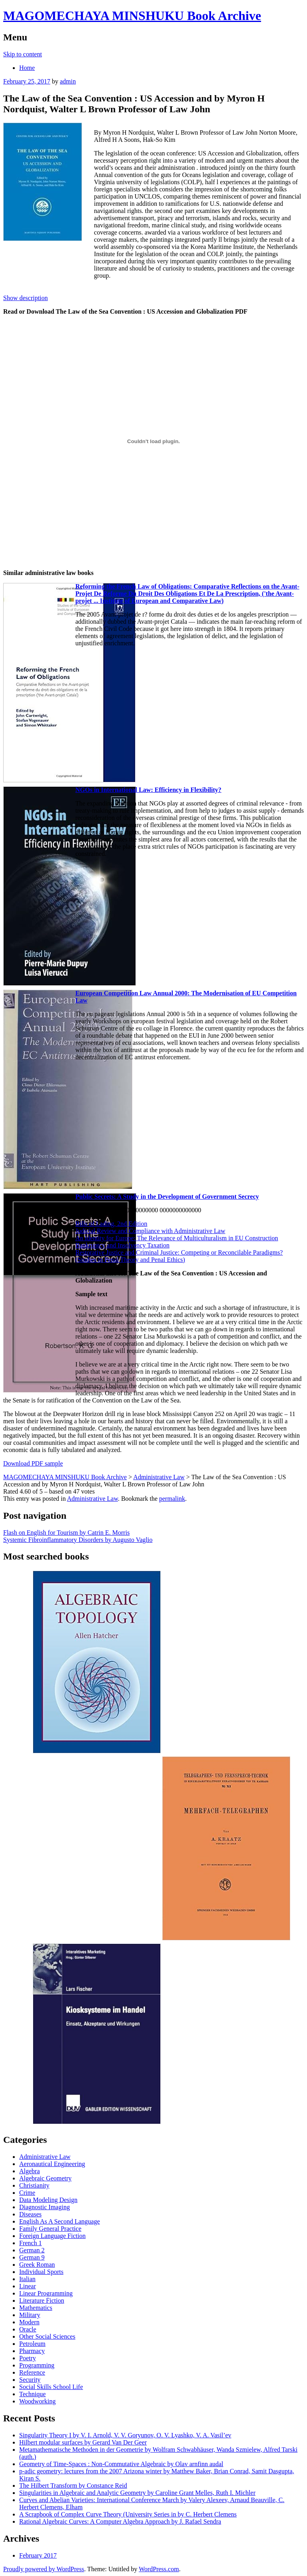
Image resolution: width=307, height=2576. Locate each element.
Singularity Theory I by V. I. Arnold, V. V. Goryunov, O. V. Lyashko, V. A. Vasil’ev (125, 2435)
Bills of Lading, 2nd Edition (111, 1223)
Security (29, 2379)
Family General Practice (50, 2228)
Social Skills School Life (51, 2386)
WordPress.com (159, 2569)
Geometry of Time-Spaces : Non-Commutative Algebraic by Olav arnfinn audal (121, 2464)
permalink (172, 1498)
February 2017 (38, 2555)
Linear (27, 2286)
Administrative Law (92, 1498)
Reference (32, 2372)
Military (29, 2314)
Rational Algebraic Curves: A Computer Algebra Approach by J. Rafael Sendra (120, 2521)
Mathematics (35, 2307)
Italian (27, 2279)
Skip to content (22, 54)
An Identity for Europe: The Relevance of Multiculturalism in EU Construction (176, 1238)
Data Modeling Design (48, 2199)
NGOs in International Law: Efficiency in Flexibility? (148, 789)
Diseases (30, 2214)
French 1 (30, 2243)
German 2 (32, 2250)
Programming (36, 2365)
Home (27, 67)
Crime (27, 2192)
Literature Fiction (41, 2300)
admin (68, 81)
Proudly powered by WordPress (43, 2569)
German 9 (32, 2257)
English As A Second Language (59, 2221)
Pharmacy (32, 2350)
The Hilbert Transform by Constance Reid (73, 2485)
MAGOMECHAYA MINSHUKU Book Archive (132, 15)
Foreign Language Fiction (52, 2235)
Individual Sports (41, 2271)
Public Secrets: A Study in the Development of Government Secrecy (167, 1196)
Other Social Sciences (47, 2336)
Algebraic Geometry (45, 2178)
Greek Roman (37, 2264)
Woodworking (37, 2401)
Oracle (27, 2329)
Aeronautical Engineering (52, 2163)
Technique (32, 2394)
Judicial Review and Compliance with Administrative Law (150, 1230)
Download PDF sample (33, 1463)
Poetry (27, 2358)
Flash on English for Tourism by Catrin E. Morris (66, 1532)
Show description (25, 297)
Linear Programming (46, 2293)
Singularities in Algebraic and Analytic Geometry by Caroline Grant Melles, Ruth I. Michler (137, 2492)
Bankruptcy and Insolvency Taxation (122, 1245)
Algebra (29, 2171)
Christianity (34, 2185)
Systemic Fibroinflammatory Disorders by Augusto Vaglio (77, 1539)
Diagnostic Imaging (44, 2207)
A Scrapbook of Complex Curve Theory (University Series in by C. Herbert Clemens (128, 2514)
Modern (29, 2322)
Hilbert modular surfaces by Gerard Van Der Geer (83, 2442)
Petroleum (32, 2343)
